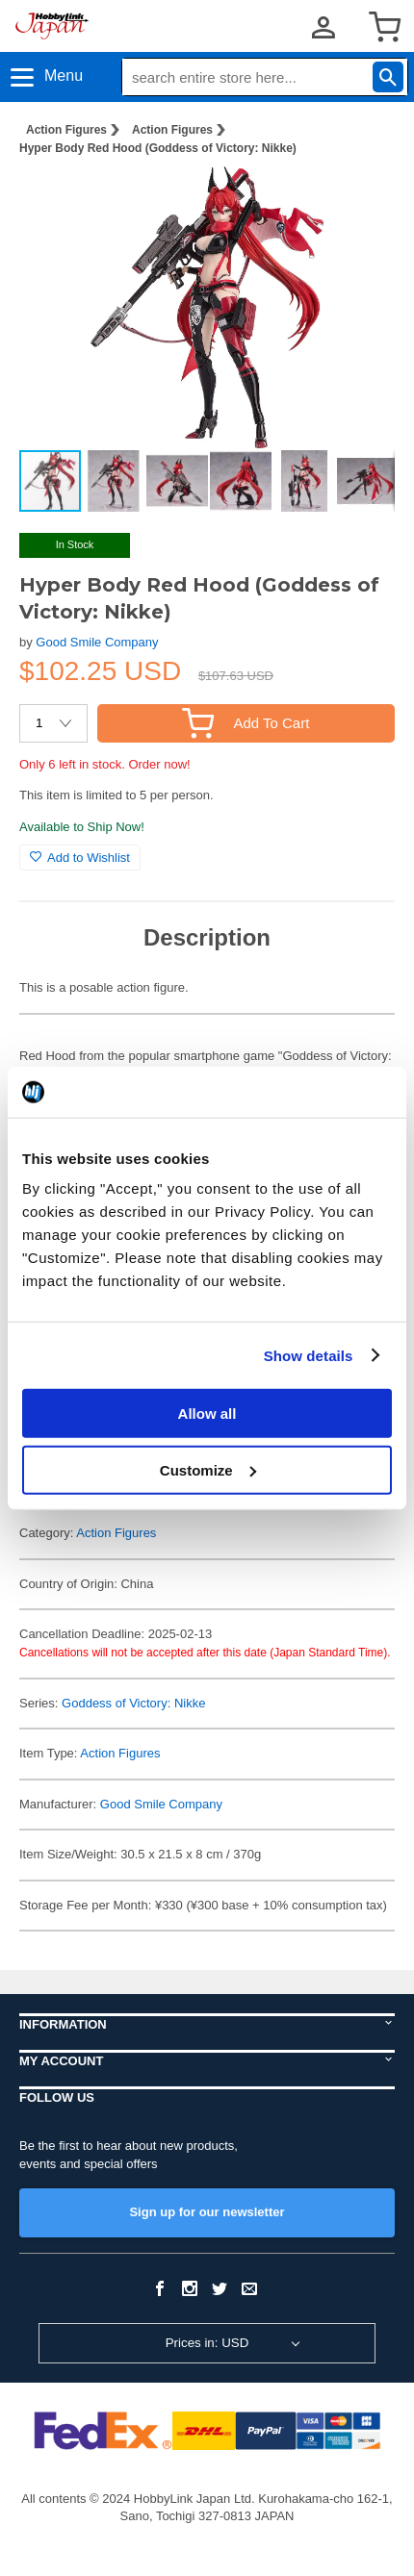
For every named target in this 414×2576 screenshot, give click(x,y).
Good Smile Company (97, 642)
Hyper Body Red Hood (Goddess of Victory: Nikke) (158, 148)
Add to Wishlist (80, 857)
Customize (208, 1469)
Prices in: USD (207, 2343)
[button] (360, 201)
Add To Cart (245, 723)
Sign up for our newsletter (206, 2212)
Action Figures (66, 130)
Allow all (207, 1413)
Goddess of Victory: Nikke (133, 1703)
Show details (308, 1355)
